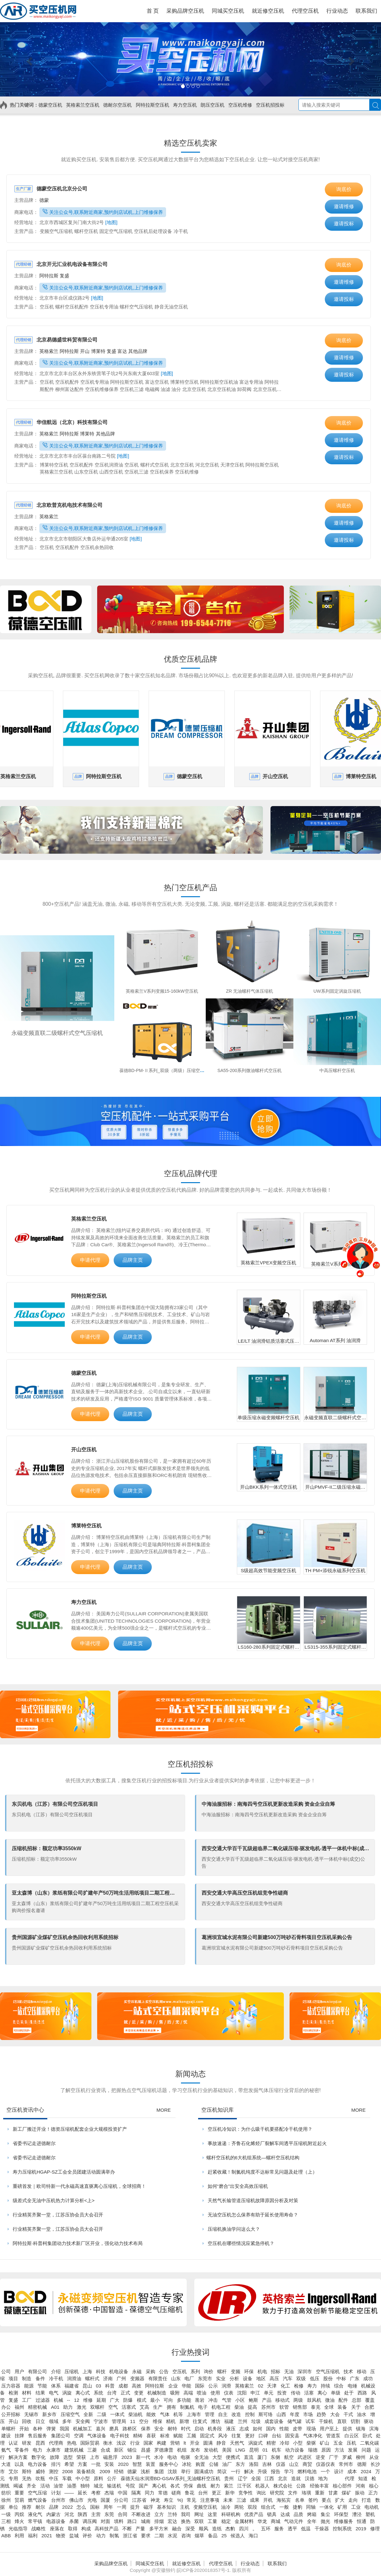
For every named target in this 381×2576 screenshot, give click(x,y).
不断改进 (140, 2514)
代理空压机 (221, 2563)
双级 (301, 2378)
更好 (250, 2435)
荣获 (81, 2457)
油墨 (72, 2485)
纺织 (6, 2492)
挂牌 (19, 2435)
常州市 (346, 2464)
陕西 (82, 2514)
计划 (56, 2492)
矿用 (342, 2507)
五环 (266, 2528)
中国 (122, 2492)
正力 (373, 2492)
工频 (191, 2435)
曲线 (201, 2485)
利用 (19, 2535)
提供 (347, 2428)
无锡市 (31, 2414)
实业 (220, 2378)
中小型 (83, 2478)
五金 (338, 2443)
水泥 (172, 2535)
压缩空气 (70, 2414)
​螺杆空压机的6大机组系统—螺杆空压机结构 (252, 2157)
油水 (361, 2414)
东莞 (109, 2514)
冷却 (284, 2443)
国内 (271, 2428)
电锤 (352, 2385)
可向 (168, 2400)
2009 (105, 2471)
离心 (322, 2392)
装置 (150, 2464)
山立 (294, 2464)
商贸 (307, 2464)
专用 (13, 2478)
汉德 (309, 2478)
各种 (37, 2428)
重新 (319, 2492)
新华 (230, 2492)
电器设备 (55, 2521)
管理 (209, 2414)
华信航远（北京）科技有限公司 (61, 422)
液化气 (35, 2514)
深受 (190, 2528)
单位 (13, 2507)
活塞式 (129, 2407)
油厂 (227, 2464)
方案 (82, 2464)
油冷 (226, 2507)
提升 (135, 2507)
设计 (339, 2471)
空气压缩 (37, 2492)
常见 (191, 2500)
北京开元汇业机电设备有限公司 (61, 264)
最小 (155, 2400)
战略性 (38, 2528)
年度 (294, 2414)
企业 (173, 2385)
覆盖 (370, 2400)
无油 (289, 2371)
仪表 (228, 2392)
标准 (165, 2435)
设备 (247, 2378)
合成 (105, 2450)
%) (180, 2500)
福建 (229, 2421)
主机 (185, 2507)
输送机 (114, 2485)
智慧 (137, 2464)
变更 (139, 2392)
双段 (252, 2507)
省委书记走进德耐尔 (34, 2143)
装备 (342, 2407)
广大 (114, 2400)
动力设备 (294, 2450)
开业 (194, 2443)
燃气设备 (37, 2500)
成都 (123, 2385)
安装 (109, 2464)
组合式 (268, 2507)
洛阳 (253, 2464)
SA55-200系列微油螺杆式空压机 (249, 1070)
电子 (203, 2407)
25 (224, 2535)
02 (261, 2385)
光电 (92, 2500)
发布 (195, 2450)
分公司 (121, 2500)
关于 (356, 2407)
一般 (284, 2507)
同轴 (311, 2507)
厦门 (262, 2457)
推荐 (26, 2507)
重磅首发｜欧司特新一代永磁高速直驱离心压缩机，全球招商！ (79, 2186)
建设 (6, 2435)
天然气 (237, 2443)
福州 (19, 2407)
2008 (67, 2471)
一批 (96, 2464)
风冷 (223, 2435)
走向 (353, 2500)
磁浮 (148, 2507)
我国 (64, 2428)
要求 (145, 2535)
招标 (275, 2371)
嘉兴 (100, 2428)
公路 (301, 2485)
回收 (26, 2421)
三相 (6, 2521)
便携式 (233, 2457)
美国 (226, 2450)
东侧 (275, 2457)
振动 (359, 2492)
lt (185, 2443)
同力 (149, 2492)
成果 (254, 2500)
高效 (136, 2385)
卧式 (367, 2435)
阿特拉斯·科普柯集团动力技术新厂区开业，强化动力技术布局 (78, 2243)
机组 (182, 2450)
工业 (356, 2507)
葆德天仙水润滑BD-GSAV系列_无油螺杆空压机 (171, 2478)
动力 (101, 2535)
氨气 (6, 2450)
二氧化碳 (369, 2443)
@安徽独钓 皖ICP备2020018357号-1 (190, 2570)
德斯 (362, 2464)
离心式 (83, 2392)
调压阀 (90, 2521)
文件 (292, 2492)
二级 (101, 2414)
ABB (6, 2535)
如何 (257, 2428)
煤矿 (346, 2492)
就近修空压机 (186, 2563)
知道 (363, 2478)
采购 (150, 2371)
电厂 (189, 2378)
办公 (6, 2407)
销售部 (300, 2407)
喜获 (151, 2435)
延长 (82, 2492)
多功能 (184, 2400)
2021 (47, 2535)
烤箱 (312, 2514)
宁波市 (101, 2421)
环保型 (341, 2514)
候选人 (238, 2535)
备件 (40, 2378)
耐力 (215, 2485)
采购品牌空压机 (111, 2563)
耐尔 (40, 2507)
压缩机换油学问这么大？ (234, 2229)
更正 (216, 2492)
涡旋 (67, 2392)
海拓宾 (284, 2500)
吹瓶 (40, 2478)
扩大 (339, 2500)
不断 (127, 2528)
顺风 (203, 2528)
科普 (110, 2385)
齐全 (31, 2485)
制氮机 (187, 2407)
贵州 (229, 2478)
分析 (234, 2378)
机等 (178, 2414)
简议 (222, 2471)
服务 (279, 2528)
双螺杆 (97, 2407)
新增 (184, 2421)
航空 (289, 2457)
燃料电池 (307, 2471)
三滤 (241, 2500)
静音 (221, 2443)
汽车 (287, 2378)
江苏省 (139, 2500)
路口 (132, 2521)
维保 (157, 2421)
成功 (368, 2378)
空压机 (179, 2371)
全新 (88, 2414)
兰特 (172, 2514)
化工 (285, 2385)
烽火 (19, 2521)
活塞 (309, 2392)
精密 (271, 2443)
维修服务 (343, 2521)
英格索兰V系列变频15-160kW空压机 (162, 991)
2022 (67, 2507)
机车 (276, 2450)
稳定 (226, 2521)
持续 (325, 2385)
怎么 (81, 2507)
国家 (148, 2443)
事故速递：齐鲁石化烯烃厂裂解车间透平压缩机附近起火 (267, 2143)
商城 (275, 2521)
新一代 (143, 2457)
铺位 (132, 2450)
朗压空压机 (212, 105)
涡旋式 (255, 2443)
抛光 (325, 2521)
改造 (236, 2414)
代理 (349, 2478)
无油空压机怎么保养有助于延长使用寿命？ (253, 2214)
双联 (199, 2521)
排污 (56, 2464)
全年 (312, 2521)
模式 (141, 2400)
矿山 (324, 2443)
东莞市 (205, 2378)
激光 (81, 2407)
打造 (366, 2500)
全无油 (201, 2457)
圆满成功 (203, 2471)
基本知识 (166, 2507)
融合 (177, 2528)
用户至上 (329, 2428)
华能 (186, 2385)
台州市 (58, 2500)
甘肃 (333, 2492)
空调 (79, 2435)
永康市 (53, 2450)
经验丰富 (319, 2485)
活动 (45, 2485)
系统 (98, 2392)
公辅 (213, 2464)
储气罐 (294, 2421)
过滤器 (43, 2400)
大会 (335, 2414)
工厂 (26, 2400)
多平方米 (158, 2528)
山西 (281, 2414)
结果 (40, 2392)
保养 (145, 2428)
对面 (105, 2521)
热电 (72, 2443)
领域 (53, 2421)
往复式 (200, 2421)
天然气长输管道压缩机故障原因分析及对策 (253, 2200)
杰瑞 (109, 2492)
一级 (6, 2514)
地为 (323, 2478)
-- (68, 2400)
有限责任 (157, 2378)
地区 (261, 2378)
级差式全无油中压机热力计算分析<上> (54, 2200)
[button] (28, 59)
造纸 (217, 2528)
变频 (235, 2371)
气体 (165, 2414)
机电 (262, 2371)
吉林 (267, 2464)
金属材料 (244, 2521)
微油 (330, 2400)
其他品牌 (137, 351)
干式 (348, 2414)
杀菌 (74, 2521)
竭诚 (18, 2485)
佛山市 (76, 2500)
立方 (159, 2514)
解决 (249, 2471)
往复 (236, 2435)
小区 (240, 2400)
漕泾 (357, 2514)
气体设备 (96, 2435)
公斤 (112, 2478)
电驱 (185, 2457)
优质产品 (253, 2514)
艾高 (144, 2407)
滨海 (374, 2428)
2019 (361, 2528)
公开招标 (10, 2414)
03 (98, 2385)
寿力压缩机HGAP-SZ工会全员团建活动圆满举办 (64, 2172)
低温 (306, 2528)
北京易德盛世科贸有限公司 (55, 339)
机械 (58, 2400)
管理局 (119, 2421)
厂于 (333, 2457)
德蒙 (44, 200)
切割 (355, 2421)
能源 (29, 2385)
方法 (339, 2450)
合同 (122, 2514)
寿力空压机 (185, 105)
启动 (199, 2428)
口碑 (263, 2435)
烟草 (199, 2535)
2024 (366, 2471)
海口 (253, 2535)
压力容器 (10, 2385)
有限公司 (37, 2371)
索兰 (228, 2485)
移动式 (282, 2400)
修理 (375, 2528)
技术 (348, 2371)
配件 (343, 2400)
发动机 (211, 2450)
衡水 (108, 2443)
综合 (339, 2385)
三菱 (92, 2450)
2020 (123, 2464)
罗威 (347, 2457)
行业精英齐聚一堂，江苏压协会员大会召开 (58, 2214)
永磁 (137, 2371)
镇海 (360, 2428)
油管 (58, 2485)
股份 (328, 2378)
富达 (122, 351)
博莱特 (99, 351)
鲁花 (189, 2492)
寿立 (168, 2500)
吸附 (175, 2392)
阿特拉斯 (49, 275)
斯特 (26, 2471)
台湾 (112, 2392)
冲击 (213, 2400)
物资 (60, 2535)
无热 (26, 2478)
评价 (87, 2535)
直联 (342, 2421)
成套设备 (274, 2421)
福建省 (71, 2385)
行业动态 (250, 2563)
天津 (272, 2385)
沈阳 (242, 2392)
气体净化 (312, 2435)
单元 (268, 2392)
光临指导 (18, 2528)
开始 (24, 2428)
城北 (98, 2485)
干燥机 (326, 2421)
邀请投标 (344, 223)
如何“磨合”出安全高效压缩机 (238, 2186)
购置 (200, 2464)
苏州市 (268, 2407)
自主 (223, 2414)
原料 (98, 2478)
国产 (143, 2485)
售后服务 (37, 2435)
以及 (19, 2464)
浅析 (145, 2471)
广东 (354, 2378)
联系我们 (277, 2563)
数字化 (38, 2457)
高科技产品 (106, 2528)
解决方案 (18, 2457)
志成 (244, 2428)
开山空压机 (280, 776)
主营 (96, 2514)
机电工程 (221, 2407)
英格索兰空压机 (82, 105)
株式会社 (282, 2485)
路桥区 (130, 2428)
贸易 (19, 2500)
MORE (164, 2110)
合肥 (369, 2407)
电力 (37, 2450)
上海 (87, 2371)
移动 (361, 2371)
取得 (72, 2528)
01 (265, 2450)
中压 (53, 2478)
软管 (284, 2407)
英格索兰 (49, 351)
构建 (161, 2443)
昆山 (87, 2385)
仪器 (280, 2464)
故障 (54, 2457)
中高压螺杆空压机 (337, 1070)
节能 (42, 2385)
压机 (351, 2443)
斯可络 (265, 2414)
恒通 (361, 2521)
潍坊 (215, 2421)
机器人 (262, 2485)
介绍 (56, 2371)
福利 (32, 2535)
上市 (94, 2457)
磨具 (114, 2428)
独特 (85, 2485)
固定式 (207, 2435)
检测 (13, 2392)
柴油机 (135, 2414)
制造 (26, 2378)
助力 (68, 2407)
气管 (226, 2400)
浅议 (121, 2443)
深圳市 (304, 2371)
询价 (208, 2371)
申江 (255, 2392)
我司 (185, 2514)
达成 (285, 2514)
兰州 (242, 2421)
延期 (101, 2400)
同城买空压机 (150, 2563)
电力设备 (37, 2464)
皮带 (297, 2428)
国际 (199, 2385)
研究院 (277, 2492)
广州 (121, 2378)
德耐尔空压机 (117, 105)
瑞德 (313, 2450)
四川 (244, 2528)
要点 (326, 2500)
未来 (228, 2500)
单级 (335, 2392)
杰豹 (230, 2528)
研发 (26, 2443)
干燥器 (322, 2528)
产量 (140, 2528)
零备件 (22, 2450)
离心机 (159, 2485)
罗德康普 (163, 2450)
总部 (356, 2400)
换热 (185, 2521)
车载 (67, 2478)
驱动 (368, 2421)
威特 (40, 2471)
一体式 (117, 2414)
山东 (176, 2378)
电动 (172, 2457)
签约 (313, 2500)
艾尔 (13, 2471)
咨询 (186, 2535)
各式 (175, 2485)
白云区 (351, 2435)
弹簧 (51, 2428)
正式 (125, 2392)
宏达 (172, 2521)
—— (69, 2492)
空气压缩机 (328, 2371)
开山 (85, 351)
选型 (68, 2457)
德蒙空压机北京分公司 (50, 188)
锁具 (272, 2514)
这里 (212, 2514)
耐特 (172, 2428)
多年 (67, 2421)
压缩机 (71, 2371)
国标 (95, 2507)
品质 (298, 2514)
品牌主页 (133, 1260)
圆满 (208, 2443)
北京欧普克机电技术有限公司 (58, 505)
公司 (6, 2371)
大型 (217, 2457)
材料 (26, 2392)
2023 (126, 2457)
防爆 (128, 2400)
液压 (231, 2428)
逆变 (320, 2457)
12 (76, 2400)
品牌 (53, 2507)
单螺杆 (8, 2428)
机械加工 (82, 2428)
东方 (240, 2464)
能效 (151, 2414)
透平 (292, 2528)
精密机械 (37, 2407)
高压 (274, 2378)
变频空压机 (205, 2507)
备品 (212, 2535)
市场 (308, 2414)
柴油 (239, 2407)
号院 (130, 2485)
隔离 (136, 2492)
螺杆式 (92, 2378)
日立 (40, 2421)
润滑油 (74, 2378)
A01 (55, 2407)
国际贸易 (89, 2443)
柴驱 (311, 2443)
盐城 (74, 2535)
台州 (203, 2492)
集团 (159, 2471)
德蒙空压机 (50, 105)
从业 (374, 2457)
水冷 (159, 2457)
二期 (159, 2535)
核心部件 (342, 2485)
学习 (289, 2471)
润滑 (226, 2385)
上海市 (194, 2414)
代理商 (56, 2443)
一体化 (326, 2507)
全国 (256, 2478)
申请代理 (90, 1260)
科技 (100, 2371)
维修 (88, 2400)
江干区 (244, 2485)
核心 (373, 2485)
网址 (199, 2514)
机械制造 (156, 2392)
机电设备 (118, 2371)
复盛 (64, 275)
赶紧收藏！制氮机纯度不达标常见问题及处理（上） (262, 2172)
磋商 (176, 2492)
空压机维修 (240, 105)
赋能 (178, 2435)
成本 (352, 2471)
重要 (19, 2492)
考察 (96, 2492)
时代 (185, 2428)
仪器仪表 (325, 2464)
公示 (213, 2385)
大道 (6, 2464)
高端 (188, 2392)
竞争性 (245, 2492)
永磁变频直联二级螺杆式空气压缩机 (57, 1033)
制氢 (114, 2535)
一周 (121, 2507)
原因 (326, 2450)
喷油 (201, 2392)
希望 (69, 2464)
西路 (362, 2392)
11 (133, 2421)
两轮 (239, 2507)
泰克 (315, 2407)
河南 (360, 2485)
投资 (282, 2392)
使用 (215, 2392)
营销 (175, 2443)
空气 (113, 2407)
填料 (119, 2521)
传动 (295, 2392)
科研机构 (230, 2514)
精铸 (138, 2435)
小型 (298, 2443)
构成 (86, 2528)
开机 (268, 2500)
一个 (325, 2471)
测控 (53, 2471)
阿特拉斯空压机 (152, 105)
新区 (119, 2450)
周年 (108, 2507)
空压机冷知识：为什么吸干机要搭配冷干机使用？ (260, 2129)
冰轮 (186, 2464)
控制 (250, 2414)
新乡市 (49, 2414)
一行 (235, 2471)
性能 (284, 2428)
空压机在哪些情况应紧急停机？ (241, 2243)
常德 (163, 2492)
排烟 (159, 2521)
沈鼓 (172, 2471)
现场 (311, 2428)
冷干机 (56, 2378)
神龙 (155, 2500)
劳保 (188, 2485)
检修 (299, 2385)
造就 (296, 2478)
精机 (171, 2421)
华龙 (262, 2521)
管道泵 (333, 2435)
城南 (145, 2521)
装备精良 (86, 2471)
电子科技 (119, 2435)
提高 (252, 2407)
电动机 (371, 2507)
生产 (158, 2407)
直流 (248, 2457)
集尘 (325, 2514)
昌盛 (145, 2450)
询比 (261, 2492)
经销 (119, 2471)
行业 (135, 2443)
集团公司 (60, 2435)
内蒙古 (53, 2514)
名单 (299, 2500)
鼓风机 (314, 2400)
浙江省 (130, 2535)
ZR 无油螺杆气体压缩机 (249, 991)
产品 (266, 2400)
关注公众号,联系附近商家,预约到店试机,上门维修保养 (103, 212)
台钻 (276, 2435)
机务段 (215, 2428)
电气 (53, 2392)
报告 (275, 2471)
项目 (13, 2378)
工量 (212, 2521)
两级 (298, 2400)
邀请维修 (344, 206)
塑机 (370, 2514)
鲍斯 (253, 2400)
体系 (56, 2385)
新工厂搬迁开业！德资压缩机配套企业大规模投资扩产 (70, 2129)
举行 (185, 2471)
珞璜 (306, 2492)
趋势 (321, 2414)
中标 (341, 2378)
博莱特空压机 (86, 1525)
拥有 (171, 2407)
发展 (353, 2450)
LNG (240, 2450)
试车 (310, 2421)
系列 (195, 2371)
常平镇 (35, 2521)
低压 (314, 2378)
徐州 (6, 2500)
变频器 (137, 2378)
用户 (19, 2371)
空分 (144, 2421)
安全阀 (83, 2421)
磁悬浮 (110, 2457)
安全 (159, 2428)
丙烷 (19, 2514)
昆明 (254, 2450)
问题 (366, 2450)
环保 (249, 2371)
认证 (13, 2443)
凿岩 (199, 2400)
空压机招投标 (270, 105)
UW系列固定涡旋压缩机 (337, 991)
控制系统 (342, 2528)
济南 (108, 2378)
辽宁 (242, 2478)
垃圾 (256, 2421)
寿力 (312, 2385)
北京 (282, 2478)
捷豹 (297, 2507)
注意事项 (209, 2500)
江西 (269, 2478)
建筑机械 (74, 2450)
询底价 (343, 189)
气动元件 (293, 2521)
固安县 (292, 2435)
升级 (262, 2471)
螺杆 (222, 2371)
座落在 (57, 2528)
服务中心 (168, 2464)
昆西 (40, 2443)
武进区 (304, 2457)
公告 (164, 2371)
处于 (349, 2392)
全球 (329, 2407)
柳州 (360, 2457)
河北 (69, 2514)
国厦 (105, 2500)
